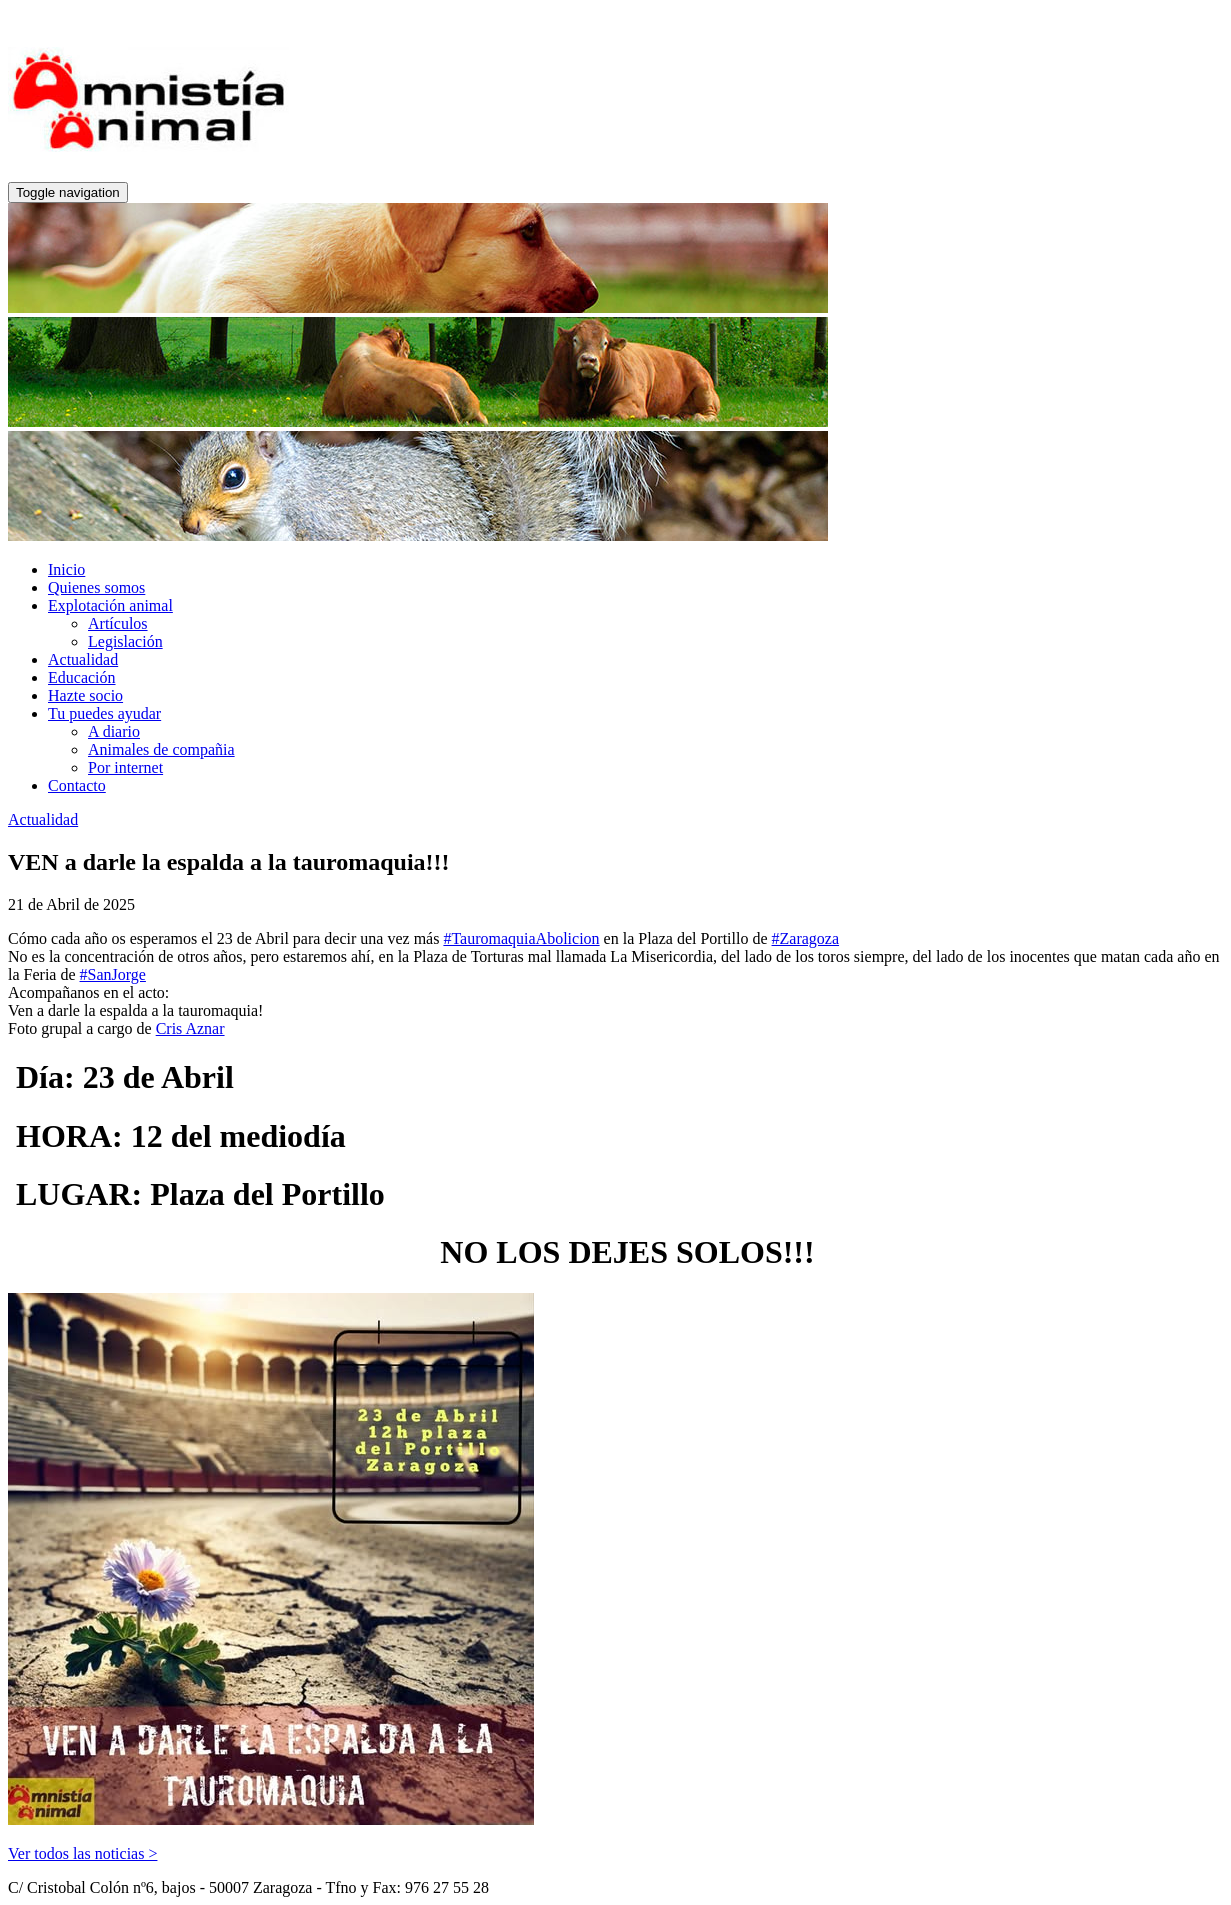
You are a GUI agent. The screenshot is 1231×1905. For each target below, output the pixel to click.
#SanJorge (113, 974)
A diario (114, 731)
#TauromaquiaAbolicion (521, 938)
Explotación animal (110, 605)
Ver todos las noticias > (82, 1853)
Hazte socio (85, 695)
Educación (82, 677)
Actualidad (83, 659)
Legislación (125, 641)
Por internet (125, 767)
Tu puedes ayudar (104, 713)
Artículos (118, 623)
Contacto (77, 785)
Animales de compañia (161, 749)
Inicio (66, 569)
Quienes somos (96, 587)
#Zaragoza (806, 938)
